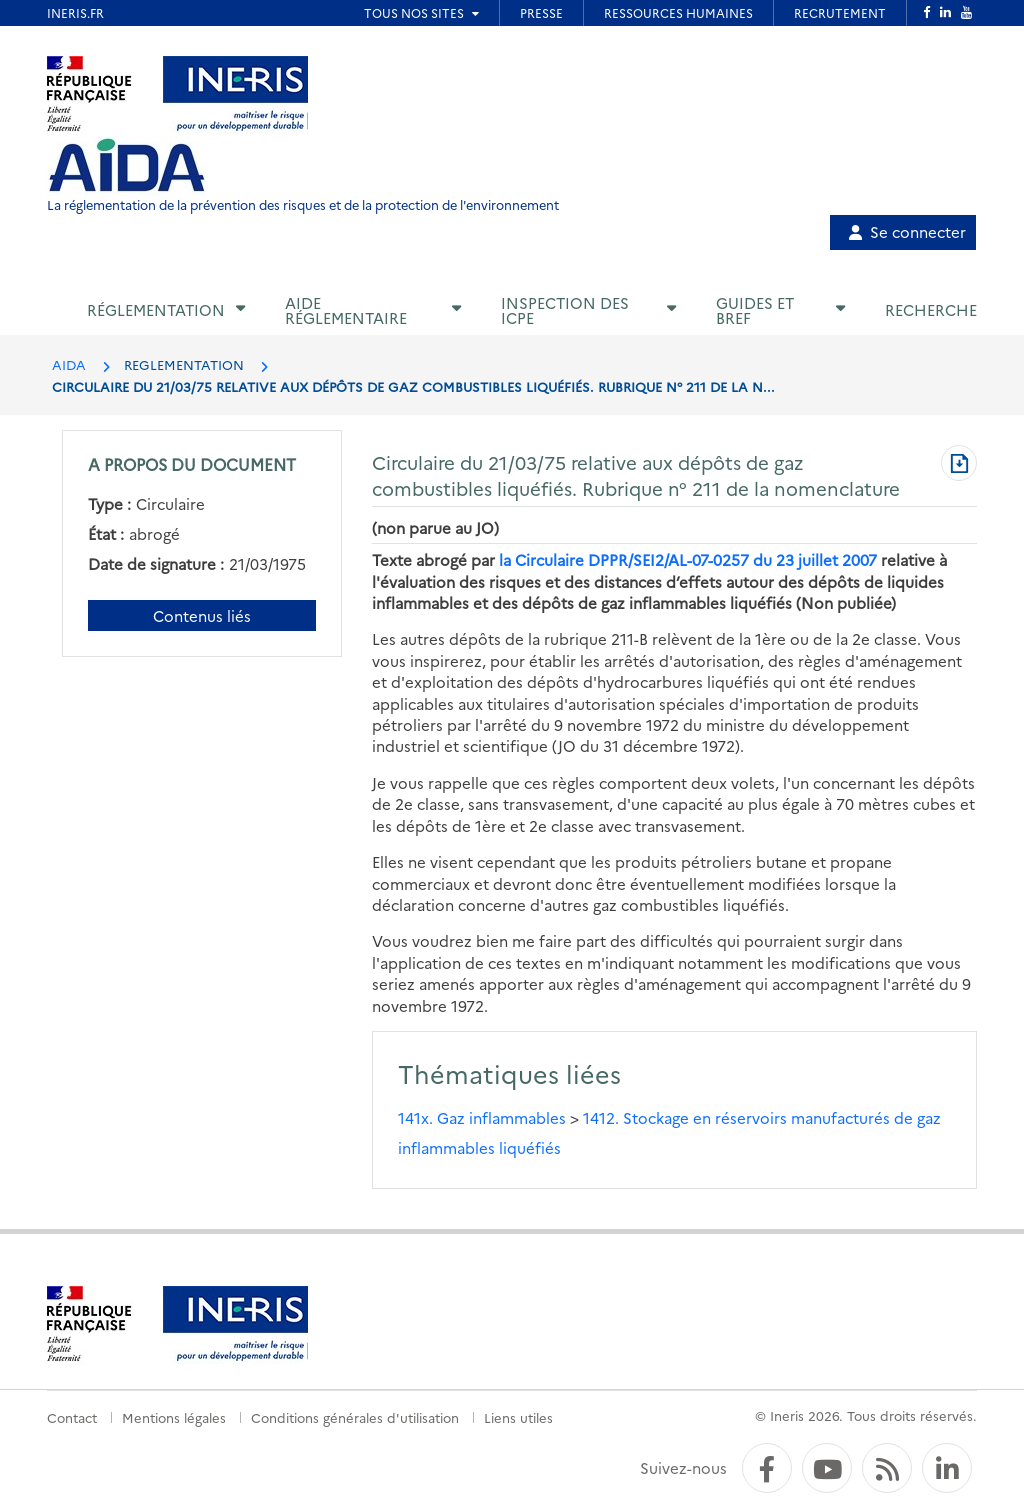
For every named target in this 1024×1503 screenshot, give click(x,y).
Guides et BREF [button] (755, 310)
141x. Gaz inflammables (482, 1117)
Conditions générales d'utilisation (355, 1417)
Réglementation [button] (156, 309)
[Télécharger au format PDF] (959, 465)
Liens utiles (518, 1417)
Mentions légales (174, 1417)
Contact (72, 1417)
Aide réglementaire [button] (346, 310)
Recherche (931, 309)
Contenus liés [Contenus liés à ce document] (202, 615)
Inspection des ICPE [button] (565, 310)
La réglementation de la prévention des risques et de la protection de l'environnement (303, 204)
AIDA (69, 364)
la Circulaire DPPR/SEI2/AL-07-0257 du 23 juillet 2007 (688, 559)
